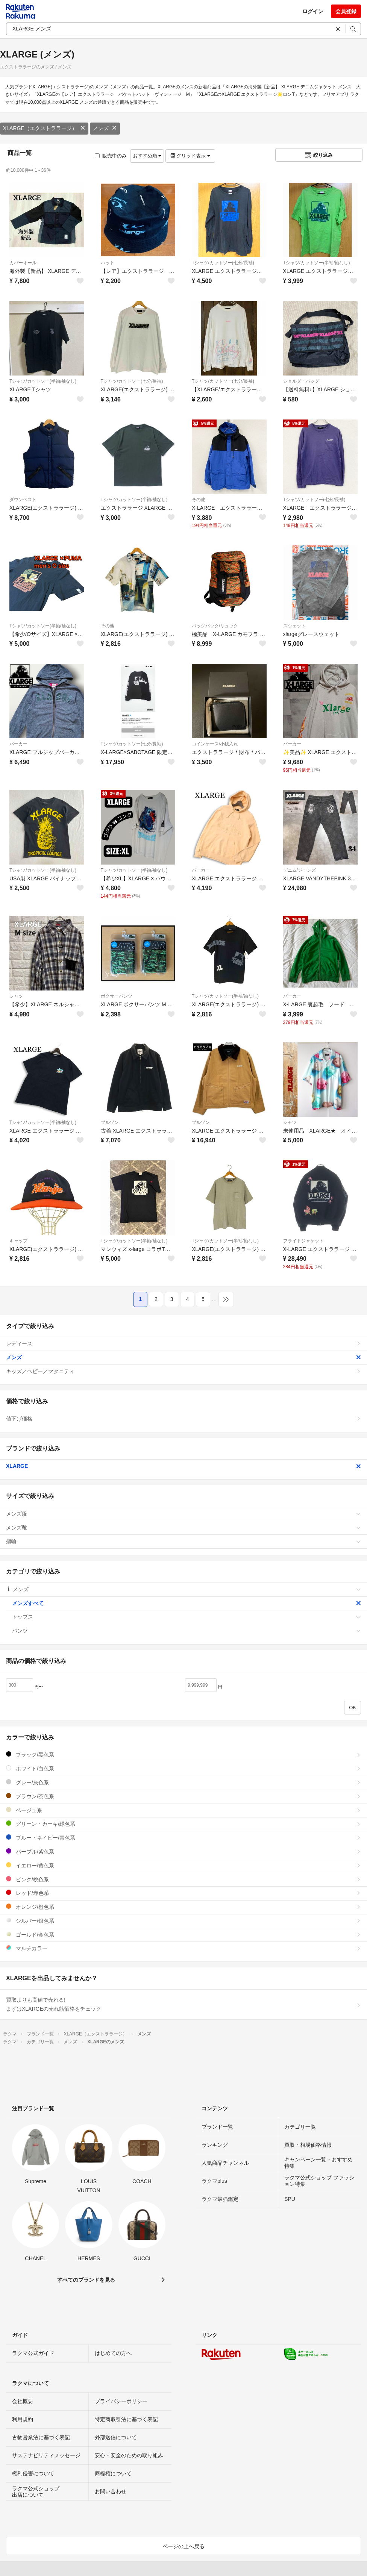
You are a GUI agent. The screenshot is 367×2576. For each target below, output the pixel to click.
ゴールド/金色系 (183, 1934)
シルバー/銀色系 (183, 1920)
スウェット (294, 625)
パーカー (18, 744)
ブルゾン (110, 1122)
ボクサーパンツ (116, 996)
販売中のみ (111, 156)
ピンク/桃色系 (183, 1879)
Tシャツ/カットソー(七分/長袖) (223, 262)
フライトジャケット (303, 1240)
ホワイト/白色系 (183, 1768)
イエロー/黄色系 (183, 1865)
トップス (186, 1617)
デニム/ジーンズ (299, 870)
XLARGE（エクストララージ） (44, 128)
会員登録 (345, 11)
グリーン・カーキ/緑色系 (183, 1823)
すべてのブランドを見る (86, 2280)
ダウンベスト (22, 499)
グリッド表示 (190, 156)
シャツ (16, 996)
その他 (198, 499)
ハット (107, 262)
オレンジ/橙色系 (183, 1907)
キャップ (18, 1240)
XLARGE (183, 1466)
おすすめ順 (147, 156)
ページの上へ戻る (183, 2546)
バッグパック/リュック (215, 625)
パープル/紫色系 (183, 1851)
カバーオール (22, 262)
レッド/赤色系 (183, 1893)
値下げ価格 (183, 1419)
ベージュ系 (183, 1810)
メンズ (105, 128)
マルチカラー (183, 1948)
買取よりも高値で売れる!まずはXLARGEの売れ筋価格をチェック (183, 2004)
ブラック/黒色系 (183, 1754)
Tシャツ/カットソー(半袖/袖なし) (316, 262)
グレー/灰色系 (183, 1782)
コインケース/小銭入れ (215, 744)
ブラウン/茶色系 (183, 1796)
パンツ (186, 1631)
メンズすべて (186, 1603)
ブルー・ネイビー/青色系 (183, 1837)
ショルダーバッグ (301, 381)
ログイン (312, 11)
